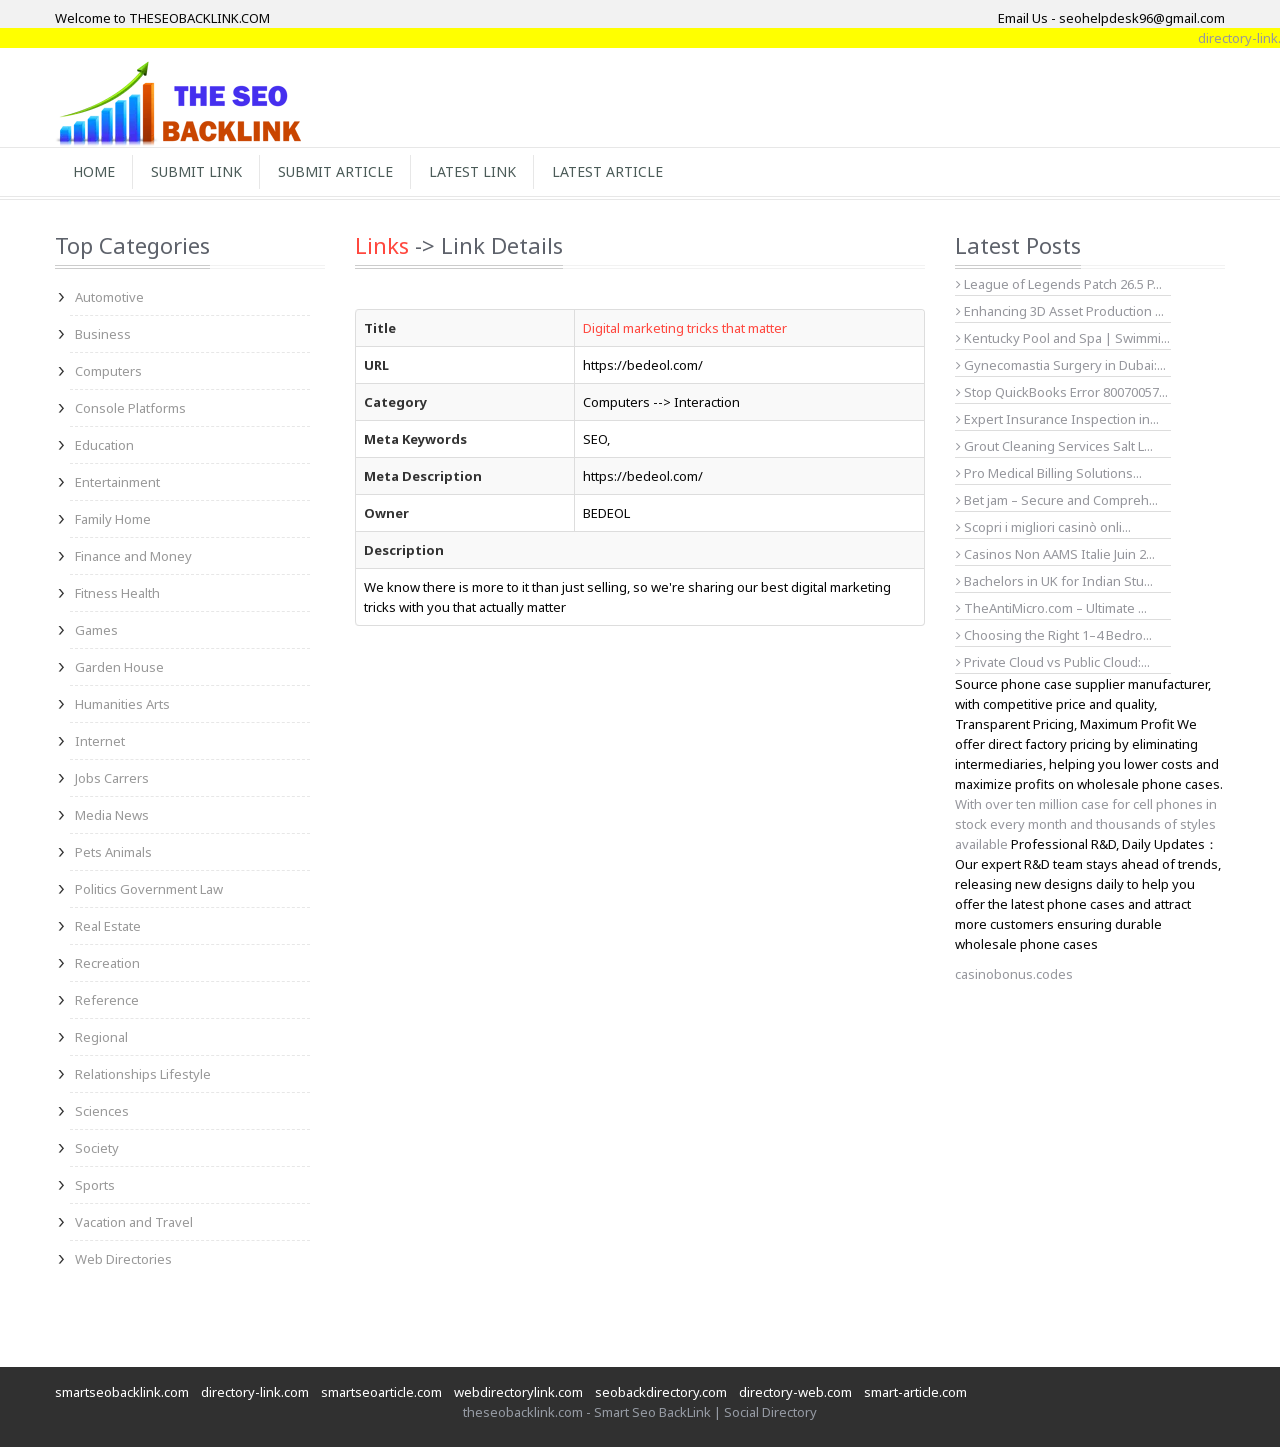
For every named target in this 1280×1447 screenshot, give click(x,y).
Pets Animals (113, 852)
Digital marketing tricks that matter (685, 328)
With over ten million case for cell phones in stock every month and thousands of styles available (1086, 824)
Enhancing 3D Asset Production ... (1060, 311)
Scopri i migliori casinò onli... (1043, 527)
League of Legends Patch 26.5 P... (1059, 284)
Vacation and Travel (134, 1222)
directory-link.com (255, 1392)
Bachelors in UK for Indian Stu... (1054, 581)
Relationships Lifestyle (143, 1074)
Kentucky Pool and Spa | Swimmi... (1063, 338)
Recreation (107, 963)
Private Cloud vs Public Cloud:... (1053, 662)
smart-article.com (915, 1392)
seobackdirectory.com (661, 1392)
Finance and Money (133, 556)
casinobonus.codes (1014, 974)
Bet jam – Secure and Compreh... (1057, 500)
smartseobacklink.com (122, 1392)
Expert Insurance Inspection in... (1057, 419)
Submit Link (196, 171)
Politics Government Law (149, 889)
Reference (107, 1000)
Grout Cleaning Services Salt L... (1054, 446)
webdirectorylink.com (518, 1392)
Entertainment (117, 482)
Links (382, 245)
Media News (112, 815)
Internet (100, 741)
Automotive (109, 297)
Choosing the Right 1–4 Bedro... (1054, 635)
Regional (101, 1037)
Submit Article (335, 171)
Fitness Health (117, 593)
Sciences (102, 1111)
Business (103, 334)
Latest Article (607, 171)
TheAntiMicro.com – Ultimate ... (1051, 608)
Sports (95, 1185)
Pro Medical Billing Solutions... (1049, 473)
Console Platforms (130, 408)
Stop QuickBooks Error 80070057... (1062, 392)
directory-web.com (795, 1392)
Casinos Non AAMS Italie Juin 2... (1055, 554)
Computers (108, 371)
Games (96, 630)
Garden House (119, 667)
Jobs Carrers (112, 778)
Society (97, 1148)
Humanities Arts (122, 704)
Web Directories (123, 1259)
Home (94, 171)
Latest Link (472, 171)
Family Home (113, 519)
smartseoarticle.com (381, 1392)
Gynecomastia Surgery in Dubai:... (1061, 365)
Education (104, 445)
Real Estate (108, 926)
